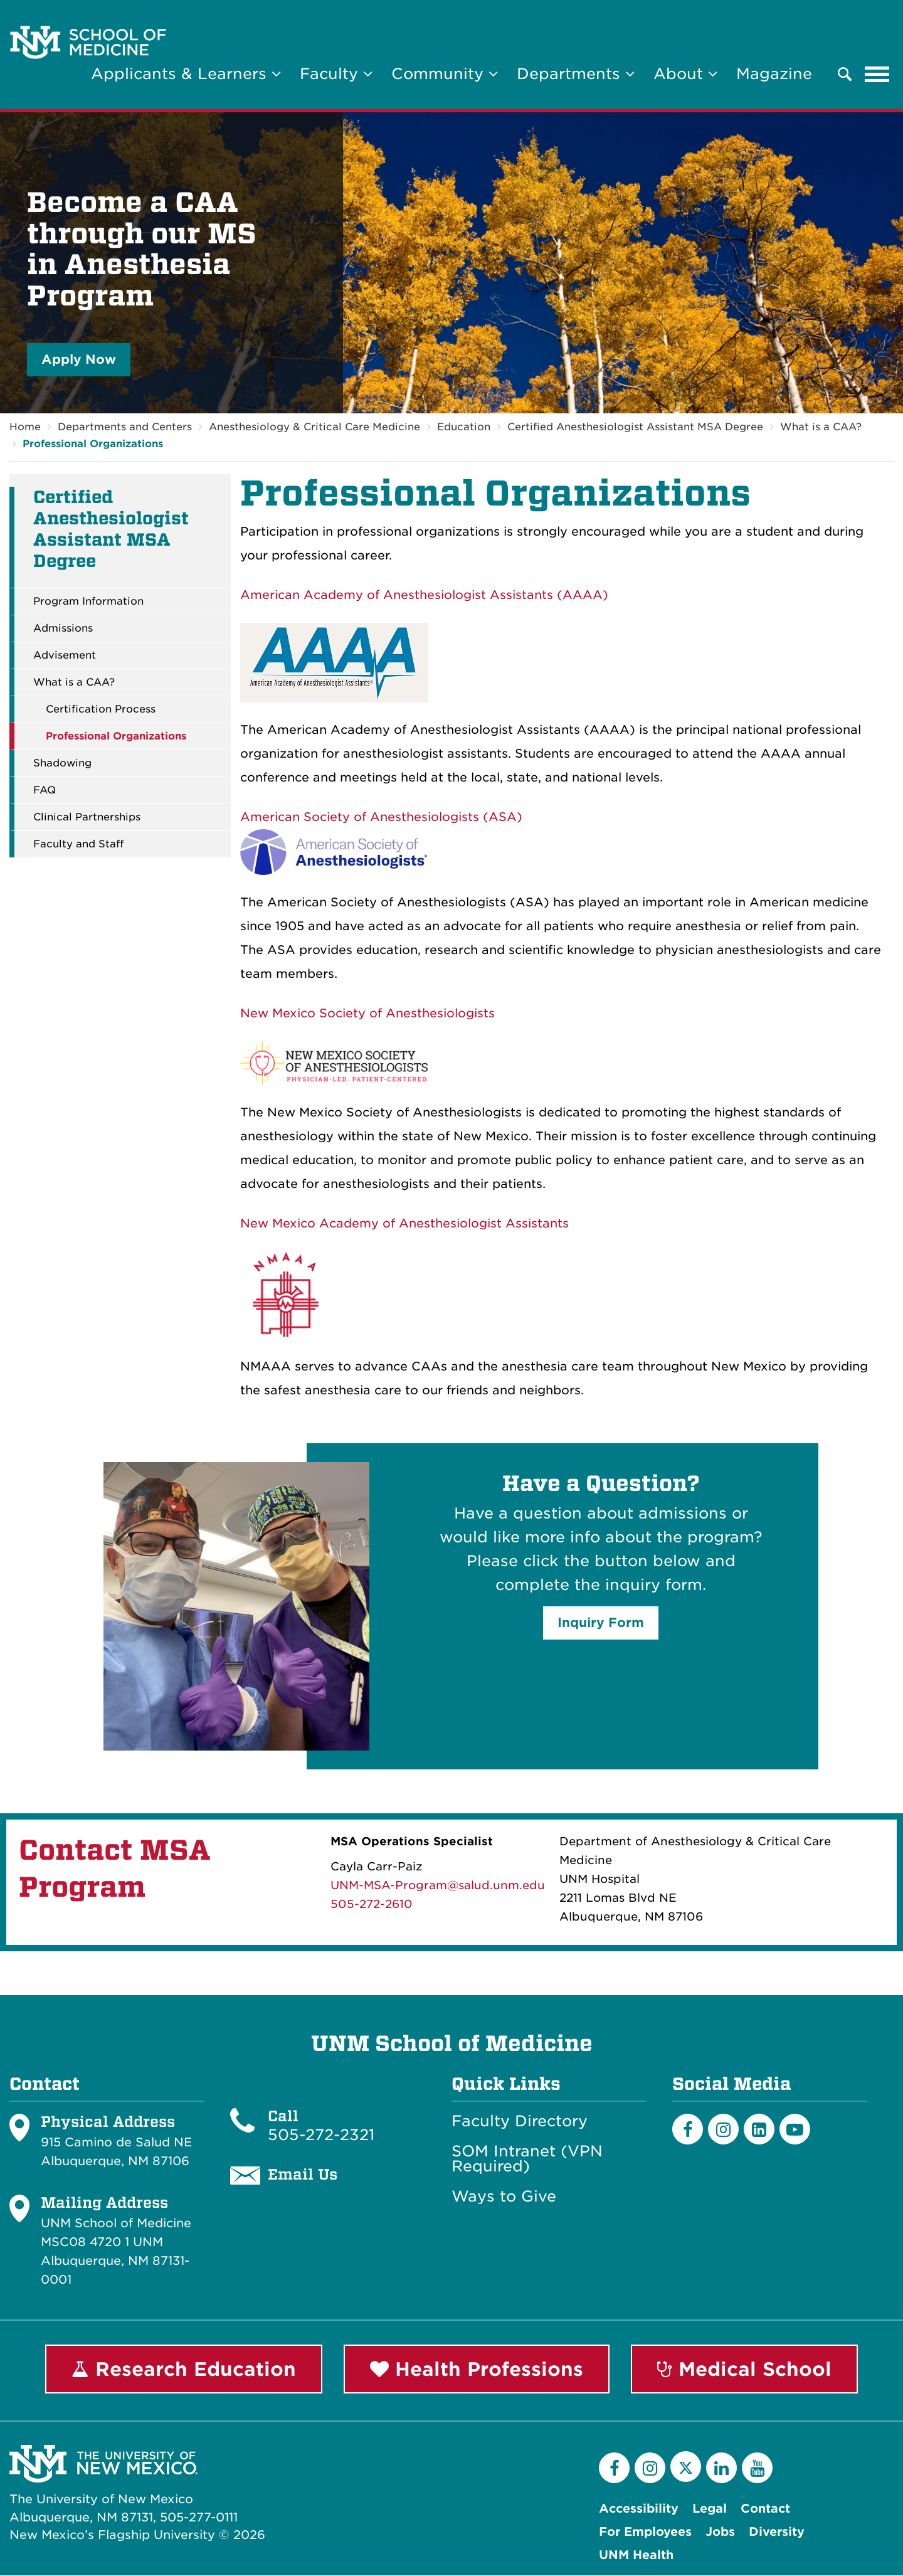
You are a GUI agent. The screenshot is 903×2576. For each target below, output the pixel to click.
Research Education (183, 2369)
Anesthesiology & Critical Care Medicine (314, 427)
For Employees (645, 2532)
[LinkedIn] (759, 2129)
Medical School (744, 2369)
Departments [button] (576, 74)
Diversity (777, 2532)
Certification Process (101, 709)
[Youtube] (794, 2129)
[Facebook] (687, 2129)
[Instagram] (723, 2129)
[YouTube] (757, 2468)
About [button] (685, 74)
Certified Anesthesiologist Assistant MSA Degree (635, 427)
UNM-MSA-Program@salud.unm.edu (437, 1885)
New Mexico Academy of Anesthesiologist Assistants (404, 1223)
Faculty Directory (520, 2121)
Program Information (88, 601)
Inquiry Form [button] (600, 1623)
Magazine (774, 74)
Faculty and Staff (78, 844)
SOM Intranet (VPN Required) (527, 2159)
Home (25, 427)
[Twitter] (685, 2467)
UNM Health (636, 2555)
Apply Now (78, 359)
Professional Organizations (93, 444)
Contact (765, 2509)
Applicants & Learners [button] (186, 74)
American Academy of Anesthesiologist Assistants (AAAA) (424, 595)
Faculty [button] (336, 74)
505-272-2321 (321, 2135)
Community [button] (444, 74)
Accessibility (639, 2509)
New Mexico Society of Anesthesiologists (367, 1013)
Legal (709, 2509)
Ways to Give (504, 2196)
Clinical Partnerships (86, 817)
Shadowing (62, 763)
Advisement (64, 655)
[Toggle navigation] (877, 74)
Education (463, 427)
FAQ (44, 790)
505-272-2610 (371, 1904)
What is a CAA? (821, 427)
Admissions (63, 628)
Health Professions (476, 2369)
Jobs (720, 2532)
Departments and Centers (125, 427)
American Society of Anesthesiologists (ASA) (381, 817)
